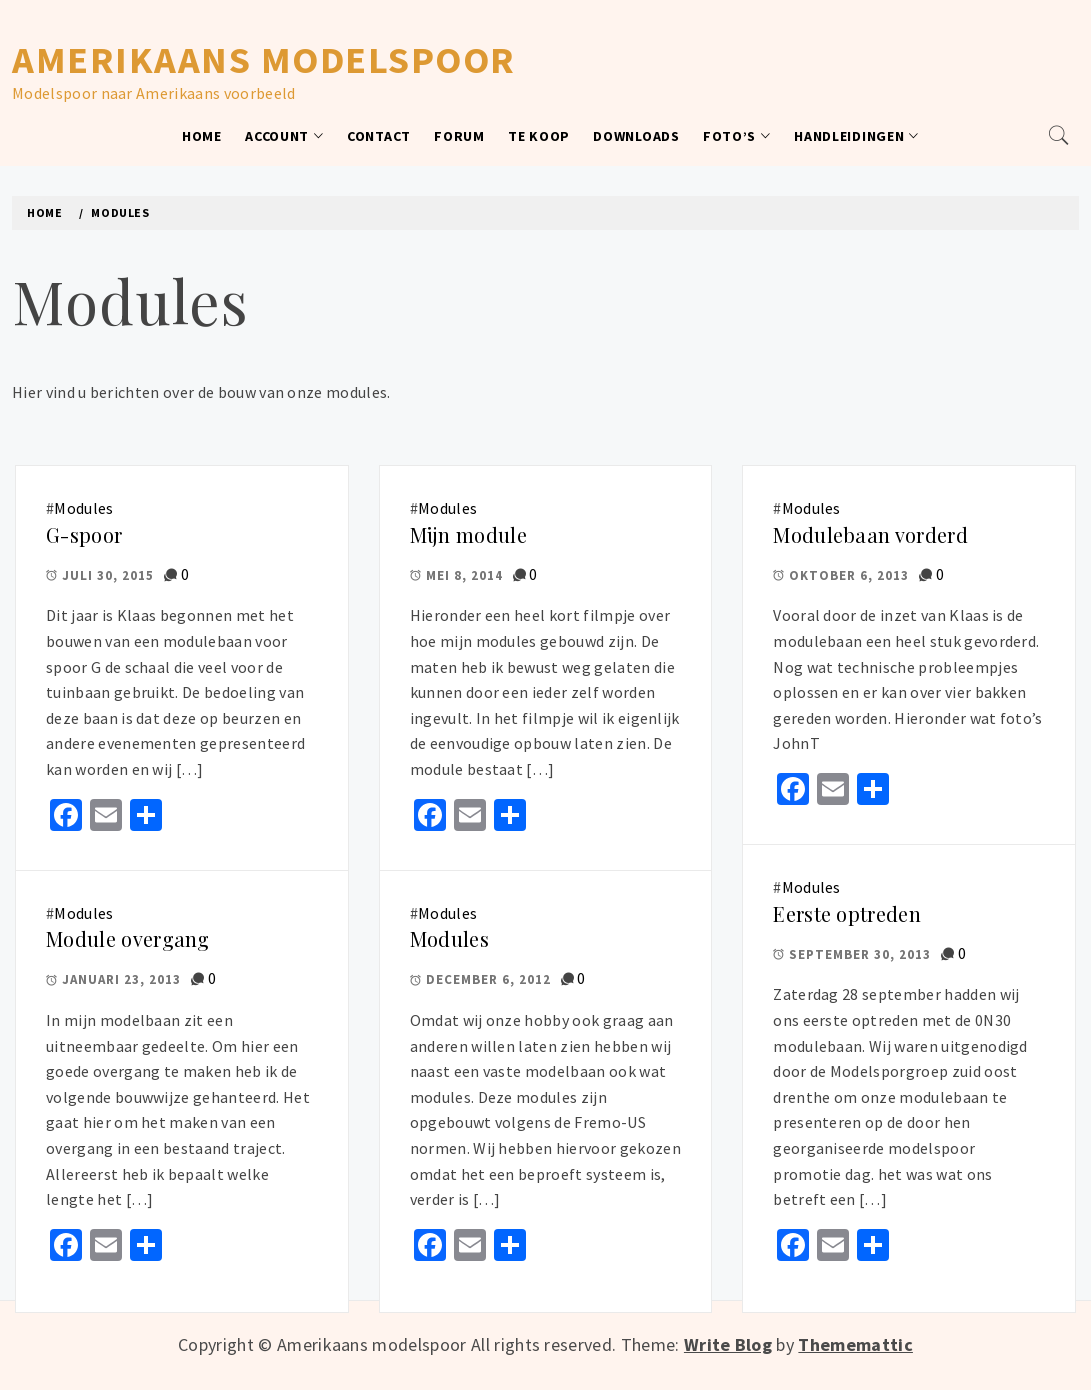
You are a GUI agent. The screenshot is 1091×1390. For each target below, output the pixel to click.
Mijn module (468, 534)
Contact (379, 136)
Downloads (636, 136)
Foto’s (737, 136)
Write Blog (728, 1344)
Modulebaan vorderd (870, 534)
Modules (83, 508)
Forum (459, 136)
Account (284, 136)
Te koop (539, 136)
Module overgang (128, 938)
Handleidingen (856, 136)
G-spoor (84, 534)
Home (202, 136)
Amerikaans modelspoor (264, 59)
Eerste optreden (847, 913)
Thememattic (855, 1344)
